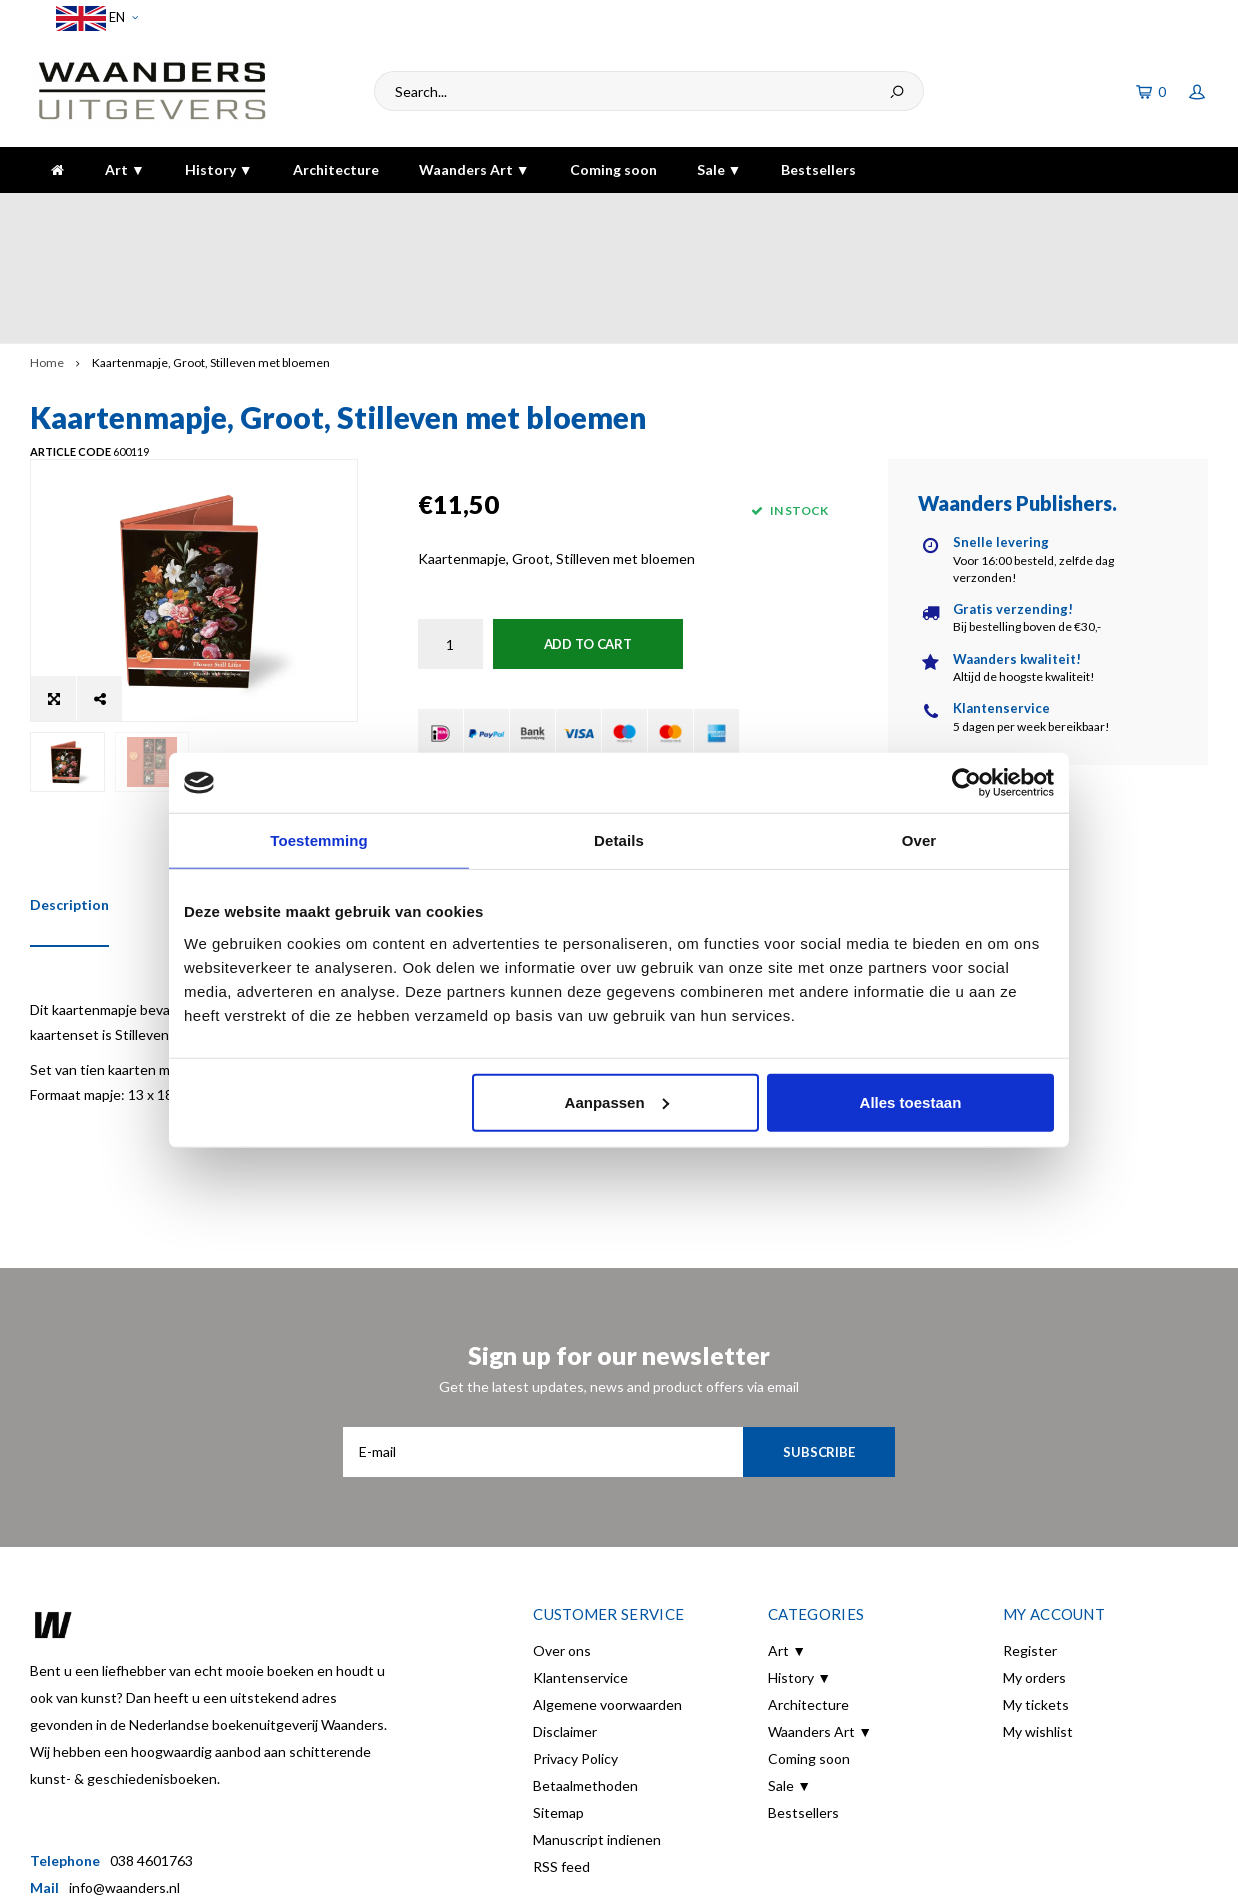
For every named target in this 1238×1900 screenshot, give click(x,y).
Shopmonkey (524, 1871)
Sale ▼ (719, 169)
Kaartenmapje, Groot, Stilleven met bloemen (211, 252)
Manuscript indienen (597, 1725)
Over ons (562, 1536)
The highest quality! (1132, 212)
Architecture (336, 169)
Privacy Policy (575, 1644)
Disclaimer (565, 1617)
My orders (1034, 1563)
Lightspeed (381, 1871)
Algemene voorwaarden (607, 1590)
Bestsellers (818, 169)
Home (47, 252)
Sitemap (558, 1698)
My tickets (1036, 1590)
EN (97, 18)
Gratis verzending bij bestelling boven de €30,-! (562, 212)
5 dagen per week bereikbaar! (887, 212)
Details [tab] (619, 840)
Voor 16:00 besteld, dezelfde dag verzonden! (183, 212)
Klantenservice (580, 1563)
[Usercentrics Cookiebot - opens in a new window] (966, 783)
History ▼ (219, 169)
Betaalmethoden (585, 1671)
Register (1030, 1536)
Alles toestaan (911, 1101)
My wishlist (1038, 1617)
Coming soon (613, 169)
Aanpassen (617, 1101)
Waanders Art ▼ (474, 169)
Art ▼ (125, 169)
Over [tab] (919, 840)
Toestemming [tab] (319, 840)
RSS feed (561, 1752)
